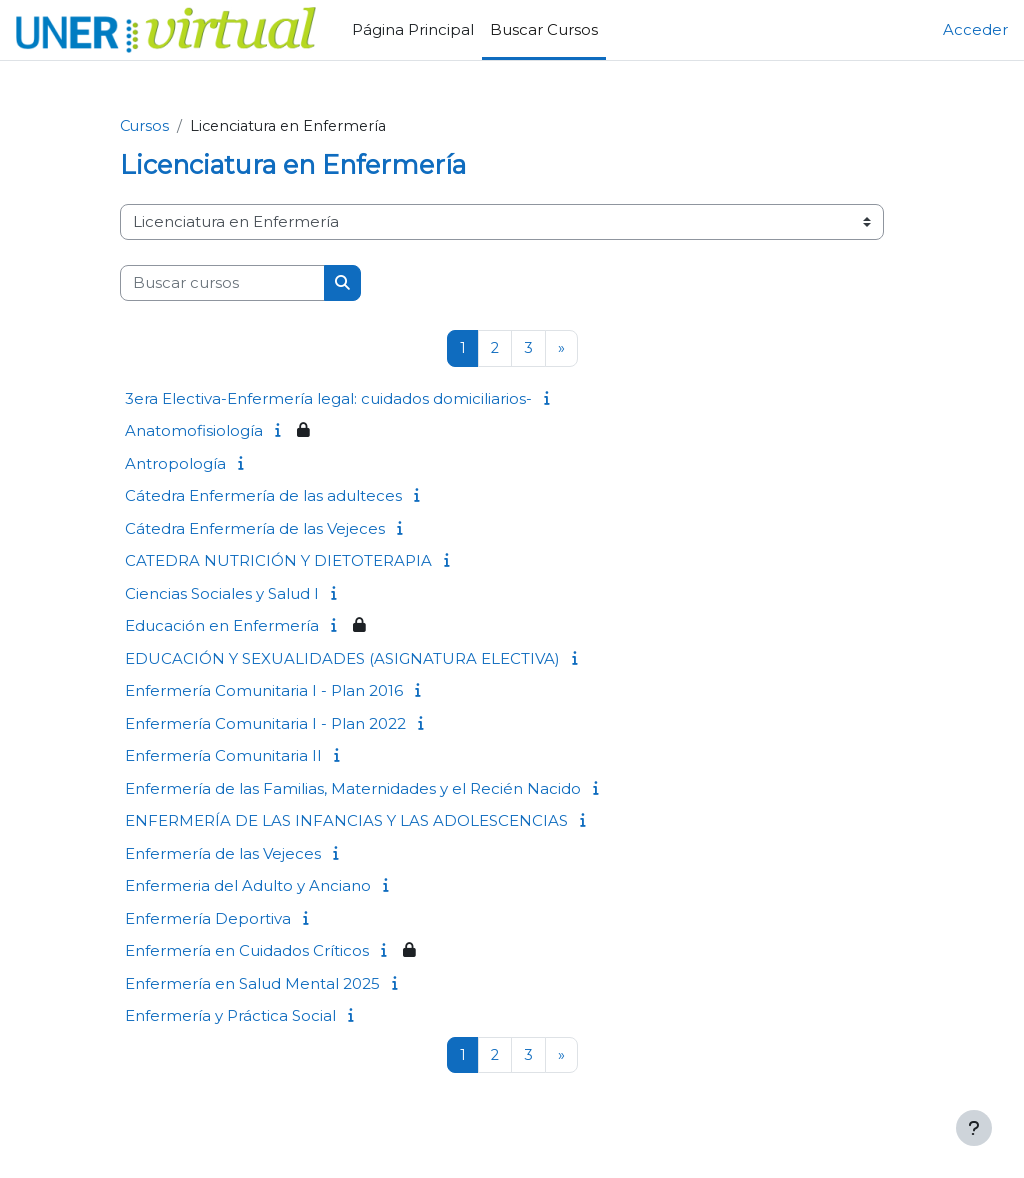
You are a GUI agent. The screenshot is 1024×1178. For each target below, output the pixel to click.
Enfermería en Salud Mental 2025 (252, 983)
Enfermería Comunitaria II (223, 756)
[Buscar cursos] (222, 283)
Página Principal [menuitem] (413, 30)
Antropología (175, 463)
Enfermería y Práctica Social (230, 1016)
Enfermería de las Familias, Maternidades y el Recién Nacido (353, 788)
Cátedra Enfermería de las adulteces (263, 496)
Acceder (975, 30)
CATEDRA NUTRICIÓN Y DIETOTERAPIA (278, 561)
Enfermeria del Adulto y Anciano (248, 886)
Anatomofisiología (194, 431)
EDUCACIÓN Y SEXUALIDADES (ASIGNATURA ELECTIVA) (342, 658)
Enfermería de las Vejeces (223, 853)
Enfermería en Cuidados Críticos (247, 951)
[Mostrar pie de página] (974, 1128)
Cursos (145, 127)
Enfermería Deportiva (208, 918)
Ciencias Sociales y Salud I (222, 593)
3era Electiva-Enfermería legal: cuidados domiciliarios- (328, 398)
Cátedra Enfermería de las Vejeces (255, 528)
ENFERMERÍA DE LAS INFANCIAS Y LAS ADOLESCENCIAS (346, 821)
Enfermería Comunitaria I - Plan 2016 (264, 691)
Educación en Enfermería (222, 626)
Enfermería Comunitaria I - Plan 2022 (265, 723)
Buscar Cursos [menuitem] (544, 30)
